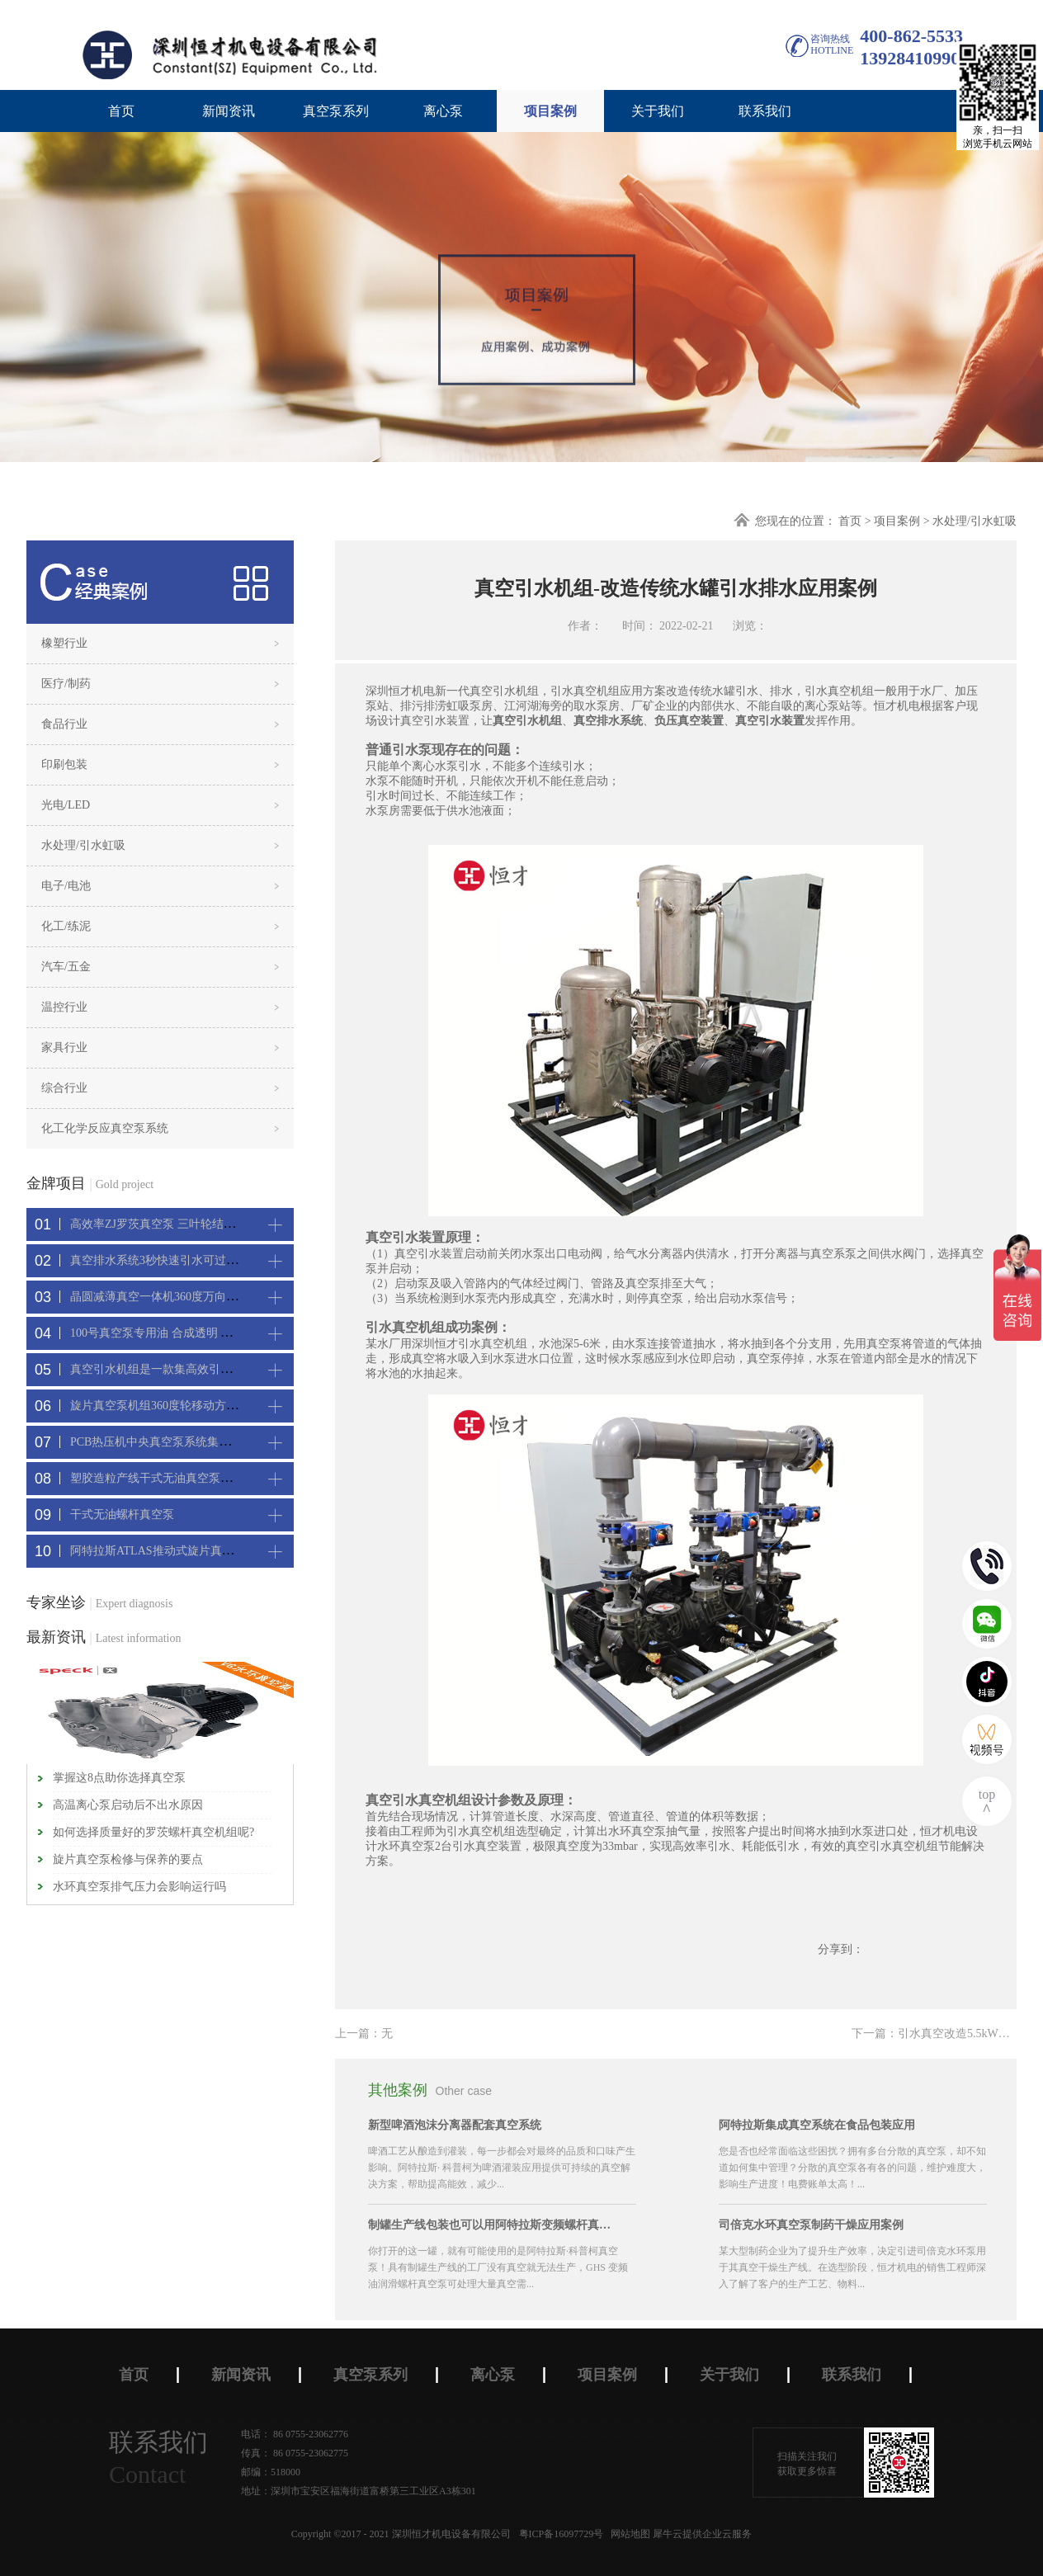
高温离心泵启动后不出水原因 (128, 1805)
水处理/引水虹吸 (974, 521)
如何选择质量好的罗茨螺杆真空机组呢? (153, 1832)
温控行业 (64, 1007)
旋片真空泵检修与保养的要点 (128, 1859)
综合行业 (64, 1088)
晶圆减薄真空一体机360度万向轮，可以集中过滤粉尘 (206, 1296)
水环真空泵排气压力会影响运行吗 (139, 1886)
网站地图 (628, 2534)
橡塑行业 (64, 643)
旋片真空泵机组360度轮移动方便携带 (165, 1405)
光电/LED (65, 805)
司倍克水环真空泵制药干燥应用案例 (811, 2225)
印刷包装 (64, 764)
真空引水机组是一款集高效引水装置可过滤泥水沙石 (203, 1369)
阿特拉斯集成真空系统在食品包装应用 (817, 2125)
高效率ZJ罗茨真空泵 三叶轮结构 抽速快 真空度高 (196, 1224)
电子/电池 (66, 886)
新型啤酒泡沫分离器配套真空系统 (454, 2125)
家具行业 (64, 1047)
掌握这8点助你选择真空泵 (119, 1778)
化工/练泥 (66, 926)
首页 (121, 111)
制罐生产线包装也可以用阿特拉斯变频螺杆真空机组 (492, 2225)
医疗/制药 (66, 683)
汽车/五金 (66, 966)
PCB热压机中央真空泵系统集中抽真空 (167, 1442)
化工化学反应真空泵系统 (104, 1128)
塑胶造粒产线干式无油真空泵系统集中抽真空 (185, 1478)
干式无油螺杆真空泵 (122, 1514)
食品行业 (64, 724)
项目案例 (897, 521)
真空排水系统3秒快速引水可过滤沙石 (165, 1260)
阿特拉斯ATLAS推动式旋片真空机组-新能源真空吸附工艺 (217, 1551)
